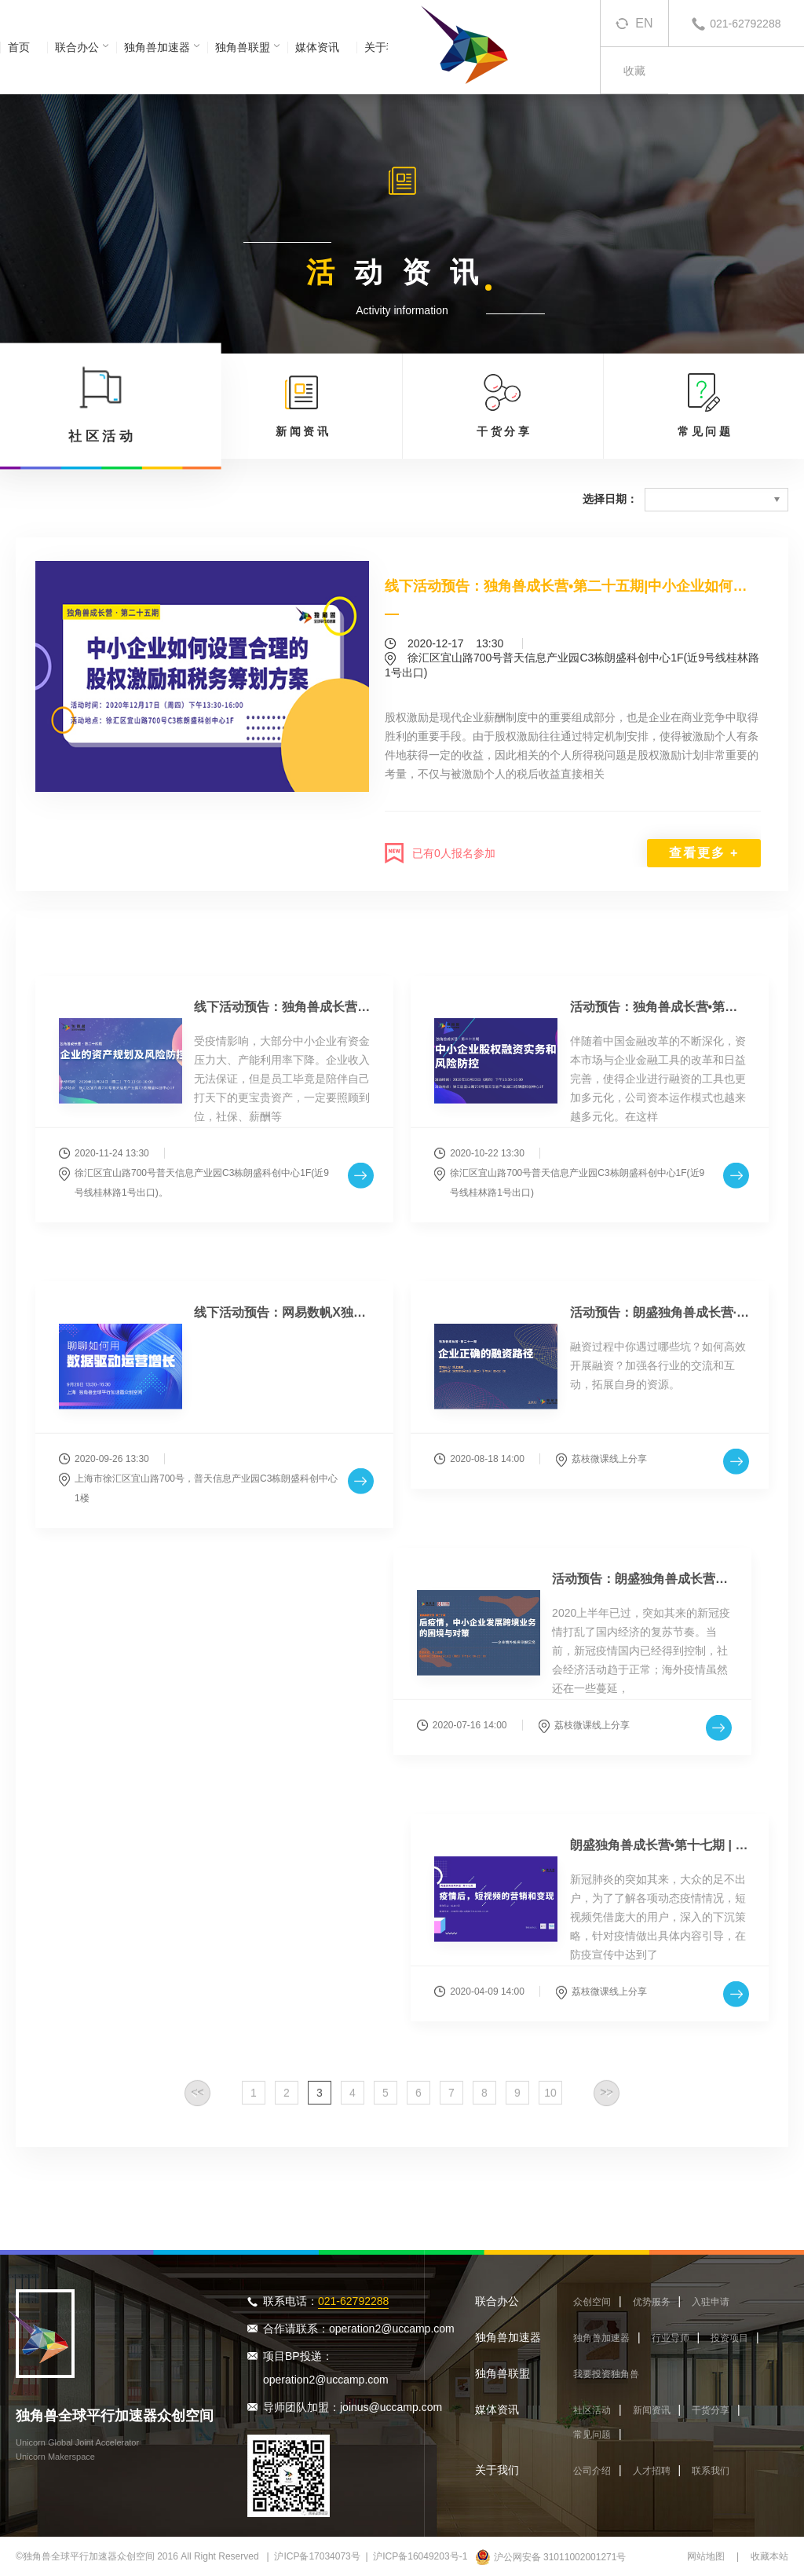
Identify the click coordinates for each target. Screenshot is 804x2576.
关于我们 (497, 2470)
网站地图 (706, 2556)
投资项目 (729, 2337)
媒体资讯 (317, 47)
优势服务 (652, 2301)
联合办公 (77, 47)
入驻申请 (710, 2301)
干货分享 (710, 2410)
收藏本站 (769, 2556)
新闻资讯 (652, 2410)
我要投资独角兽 (606, 2374)
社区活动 (592, 2410)
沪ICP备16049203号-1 (420, 2556)
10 (550, 2105)
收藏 (634, 70)
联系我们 (710, 2470)
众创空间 (592, 2301)
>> (606, 2104)
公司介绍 (592, 2470)
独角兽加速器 (157, 47)
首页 (19, 47)
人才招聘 (652, 2470)
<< (197, 2104)
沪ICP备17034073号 (317, 2556)
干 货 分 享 (503, 405)
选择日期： (610, 499)
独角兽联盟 (242, 47)
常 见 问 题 (704, 405)
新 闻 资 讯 (302, 405)
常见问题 (592, 2434)
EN (643, 23)
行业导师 (670, 2337)
